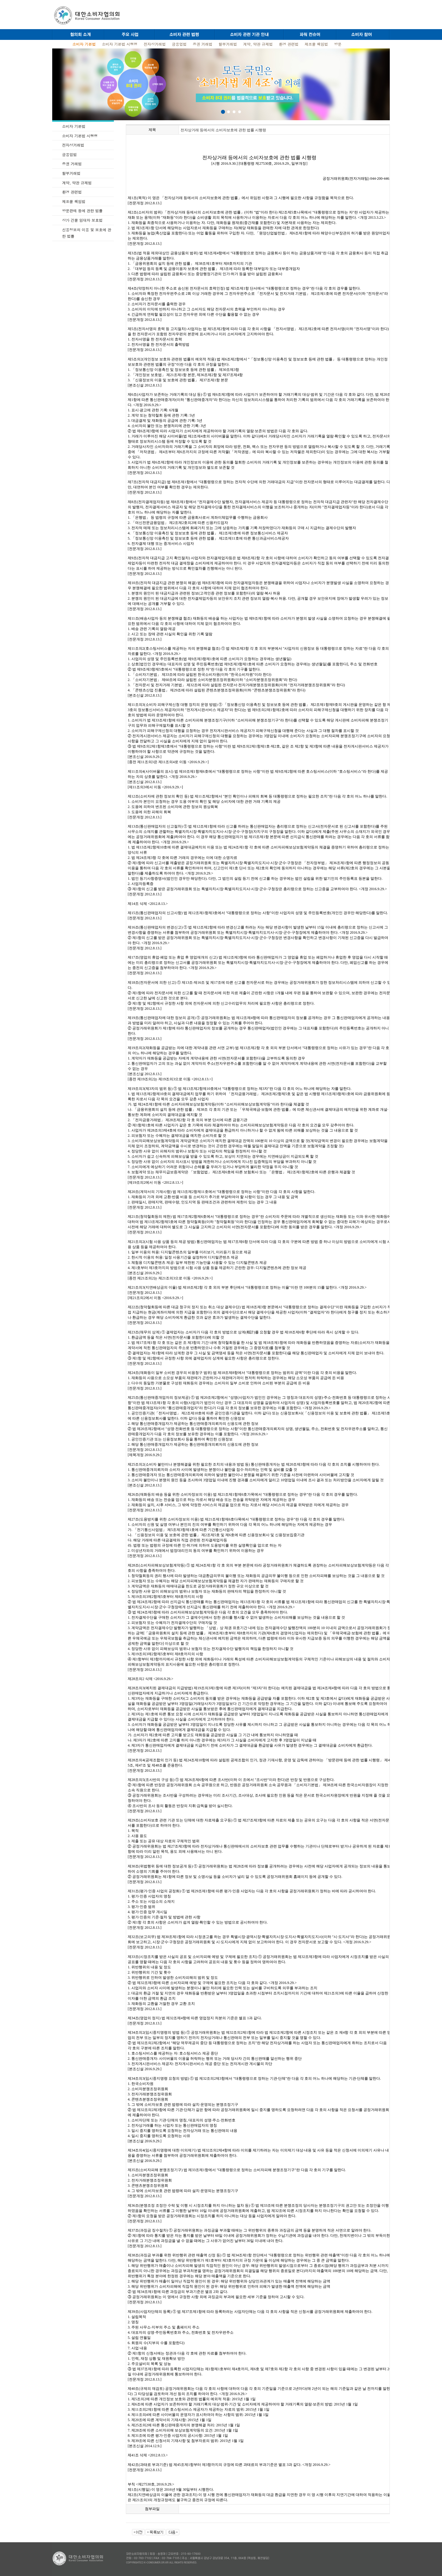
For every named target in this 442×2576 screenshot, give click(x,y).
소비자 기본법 (73, 126)
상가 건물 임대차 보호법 (82, 220)
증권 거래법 (202, 44)
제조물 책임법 (316, 44)
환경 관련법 (288, 44)
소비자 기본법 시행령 (120, 44)
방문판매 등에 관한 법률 (82, 210)
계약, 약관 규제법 (258, 44)
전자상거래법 (155, 44)
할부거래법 (228, 44)
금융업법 (179, 44)
